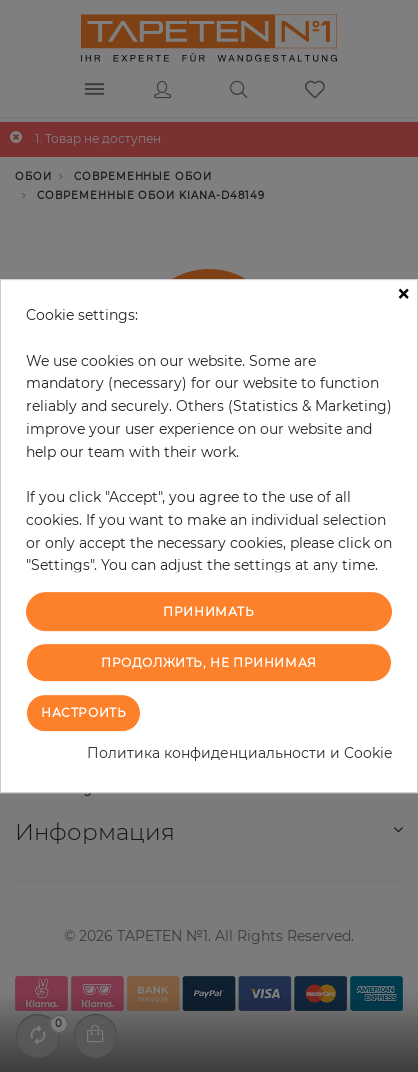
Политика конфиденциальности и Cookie (239, 753)
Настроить (83, 712)
